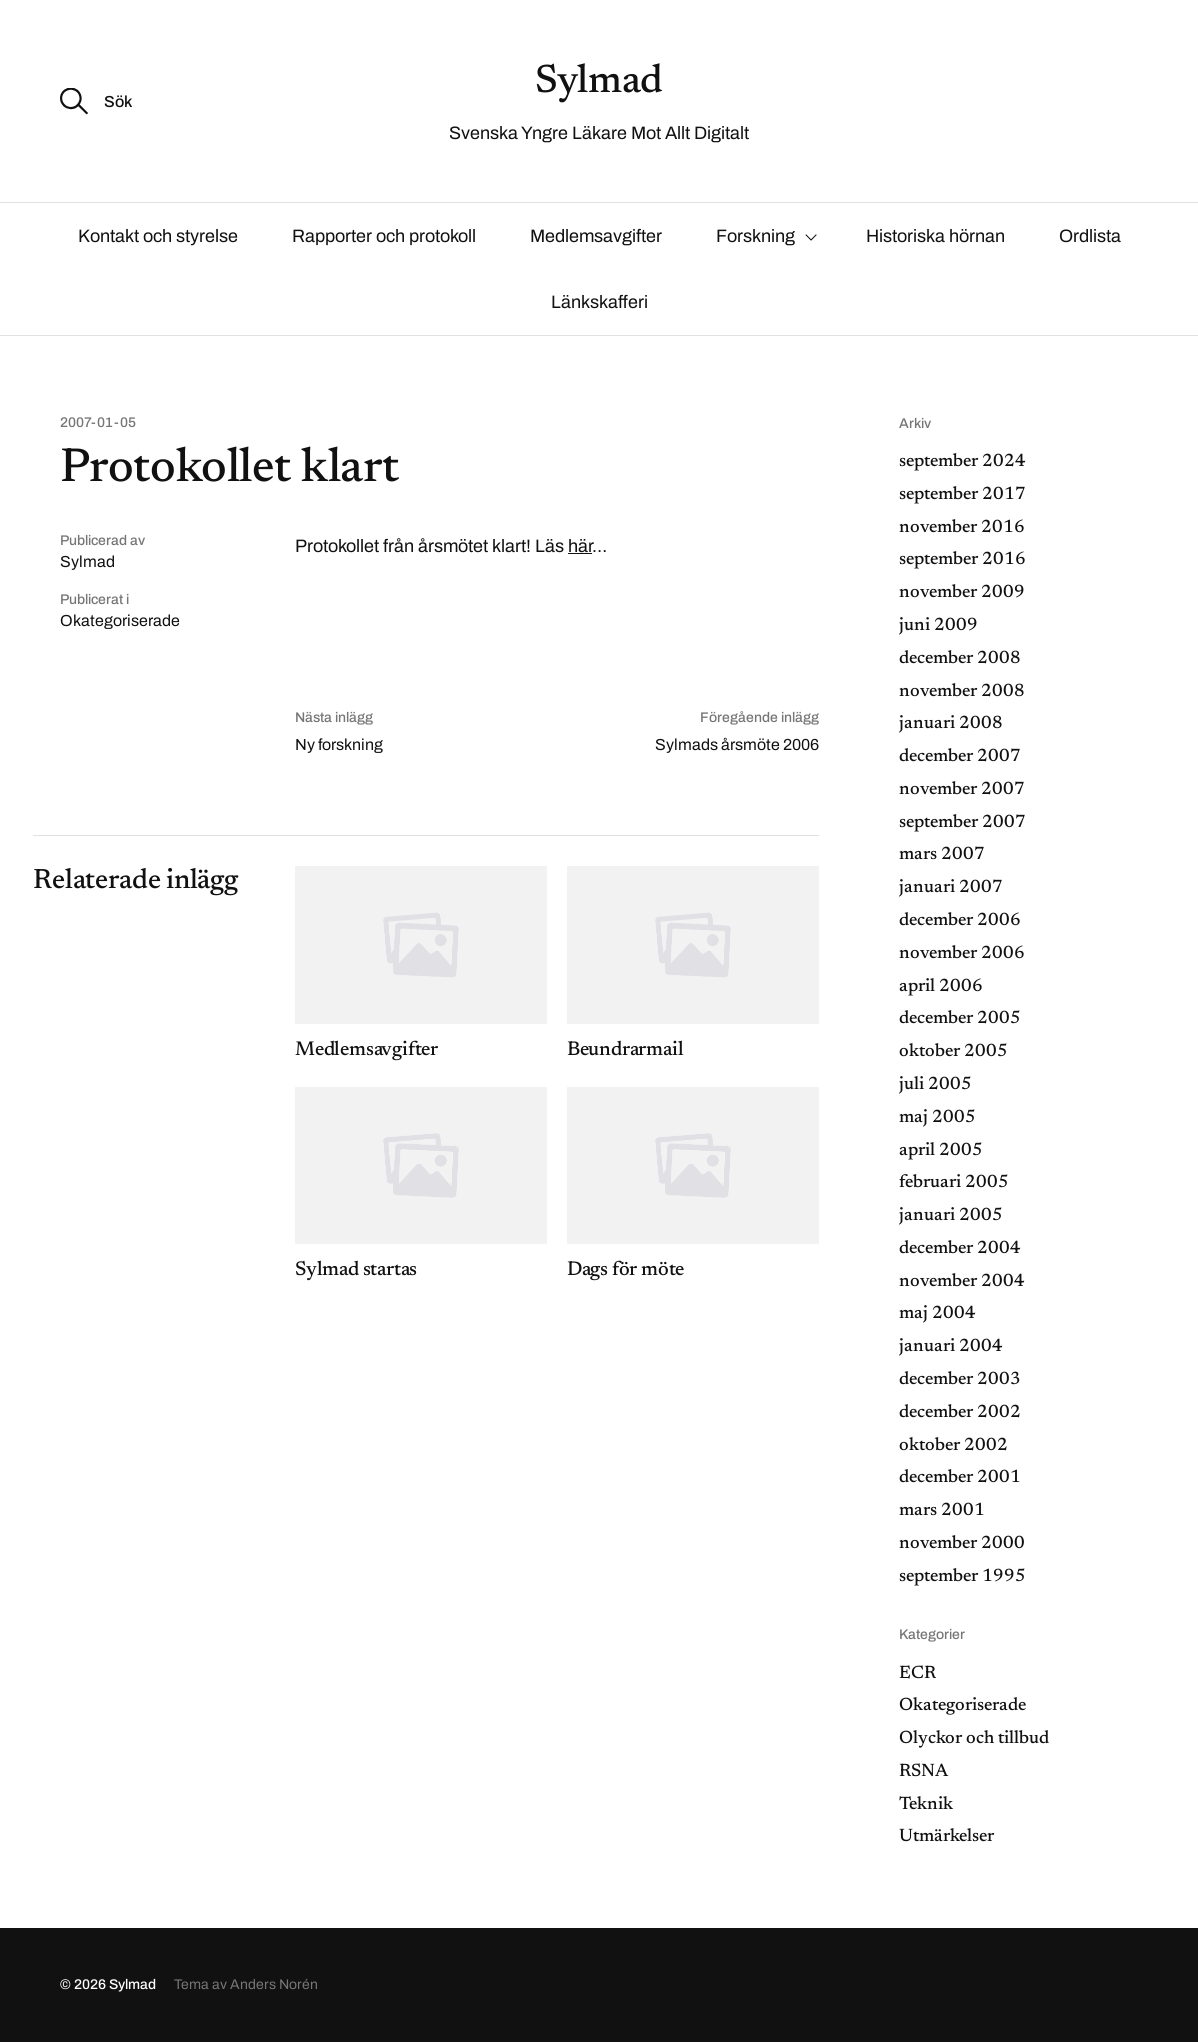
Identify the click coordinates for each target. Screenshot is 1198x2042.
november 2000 (962, 1544)
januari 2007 (951, 888)
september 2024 (962, 462)
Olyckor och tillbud (974, 1739)
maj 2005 (937, 1118)
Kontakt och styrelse (158, 236)
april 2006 (941, 987)
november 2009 (962, 593)
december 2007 (960, 757)
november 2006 (962, 954)
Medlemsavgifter (596, 236)
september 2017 (962, 495)
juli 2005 (935, 1085)
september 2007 (962, 823)
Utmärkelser (946, 1837)
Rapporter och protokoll (384, 236)
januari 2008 (951, 724)
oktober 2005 (953, 1052)
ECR (917, 1674)
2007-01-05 (98, 423)
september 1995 (962, 1577)
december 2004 (960, 1249)
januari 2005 (951, 1216)
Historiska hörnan (935, 236)
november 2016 (962, 528)
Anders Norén (274, 1984)
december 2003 (960, 1380)
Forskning (755, 236)
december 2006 (960, 921)
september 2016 (962, 560)
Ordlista (1090, 236)
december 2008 (960, 659)
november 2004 (962, 1282)
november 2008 (962, 692)
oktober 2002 (953, 1446)
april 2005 (941, 1151)
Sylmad (599, 83)
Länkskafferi (599, 302)
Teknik (926, 1805)
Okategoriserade (120, 620)
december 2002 (960, 1413)
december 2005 (960, 1019)
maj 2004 (937, 1314)
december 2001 (960, 1478)
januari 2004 (951, 1347)
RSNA (923, 1772)
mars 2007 (942, 855)
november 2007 (962, 790)
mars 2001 (942, 1511)
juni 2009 (938, 626)
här (580, 546)
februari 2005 (954, 1183)
